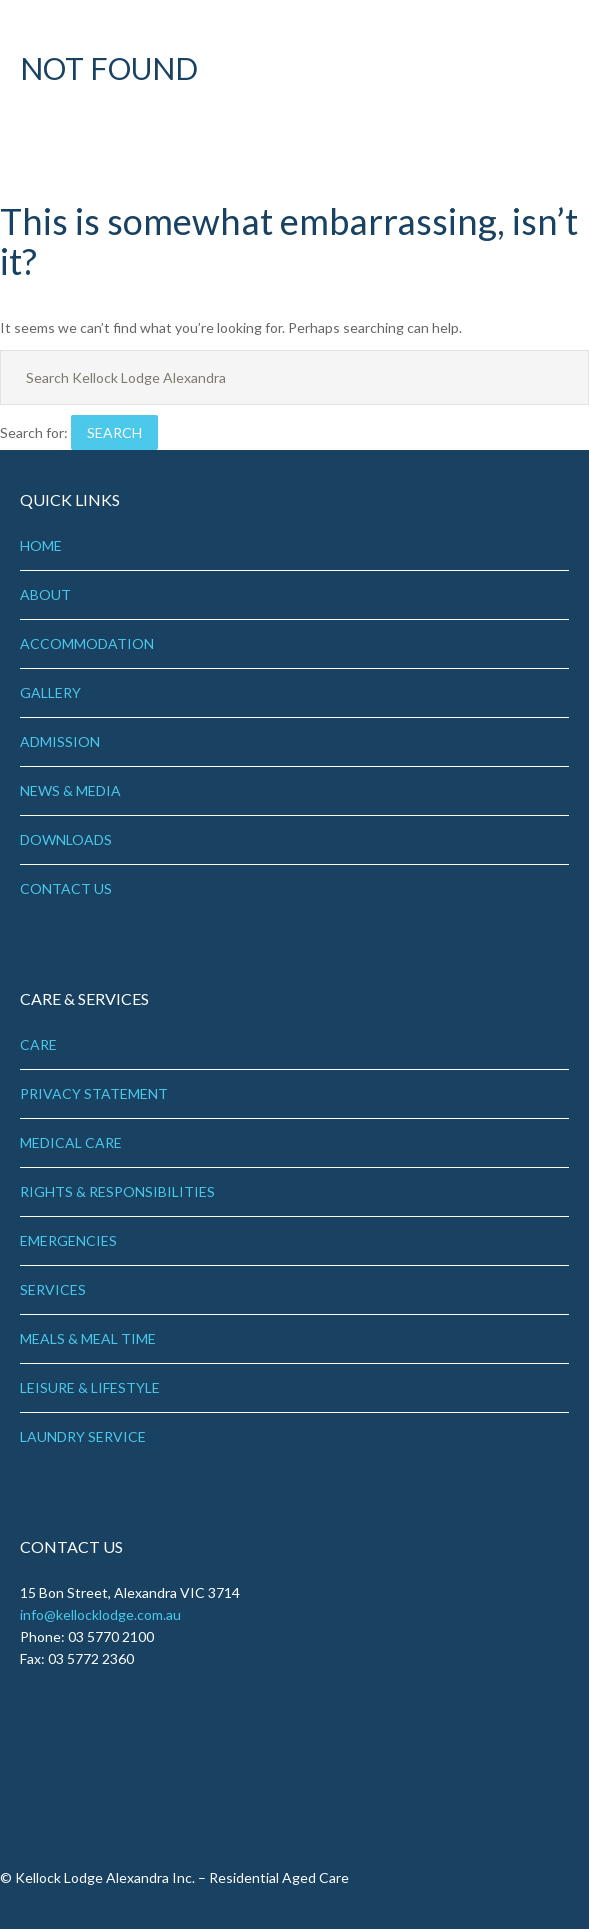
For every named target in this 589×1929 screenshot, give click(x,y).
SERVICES (53, 1289)
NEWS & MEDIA (70, 790)
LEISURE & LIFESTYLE (90, 1387)
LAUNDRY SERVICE (83, 1436)
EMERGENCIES (68, 1240)
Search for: (34, 432)
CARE (38, 1044)
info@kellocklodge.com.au (100, 1614)
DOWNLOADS (66, 839)
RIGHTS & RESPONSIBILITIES (117, 1191)
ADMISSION (60, 741)
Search (114, 432)
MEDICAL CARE (71, 1142)
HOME (41, 545)
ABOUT (45, 594)
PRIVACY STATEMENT (94, 1093)
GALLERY (50, 692)
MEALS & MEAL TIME (88, 1338)
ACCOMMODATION (87, 643)
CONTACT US (66, 888)
